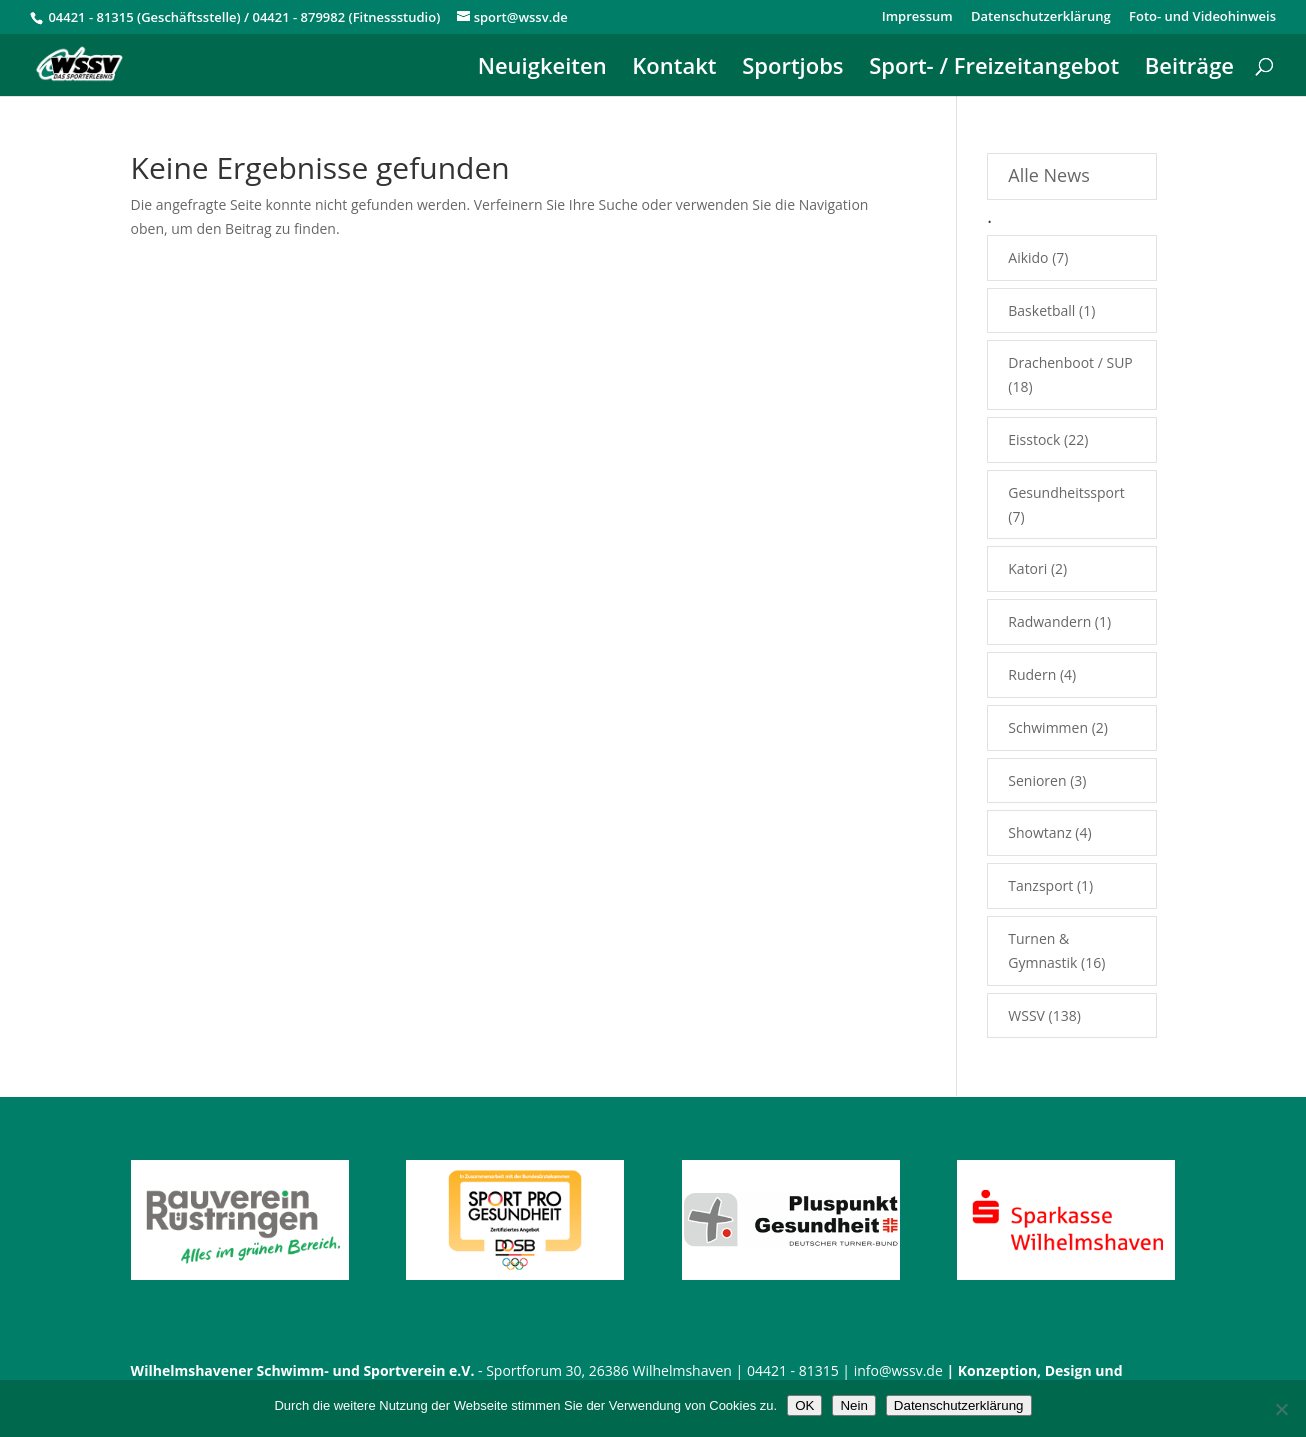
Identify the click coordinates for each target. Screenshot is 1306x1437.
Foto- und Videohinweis (1202, 17)
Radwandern (1049, 621)
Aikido (1028, 257)
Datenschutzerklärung (1041, 17)
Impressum (917, 17)
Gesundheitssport (1066, 492)
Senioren (1037, 780)
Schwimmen (1048, 727)
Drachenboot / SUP (1070, 362)
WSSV (1026, 1015)
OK (804, 1405)
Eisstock (1034, 439)
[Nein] (1281, 1409)
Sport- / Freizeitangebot (994, 69)
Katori (1027, 568)
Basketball (1041, 310)
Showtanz (1039, 832)
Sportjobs (792, 69)
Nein (853, 1405)
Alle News (1048, 175)
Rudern (1032, 674)
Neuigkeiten (542, 69)
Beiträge (1189, 69)
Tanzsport (1040, 885)
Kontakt (674, 69)
